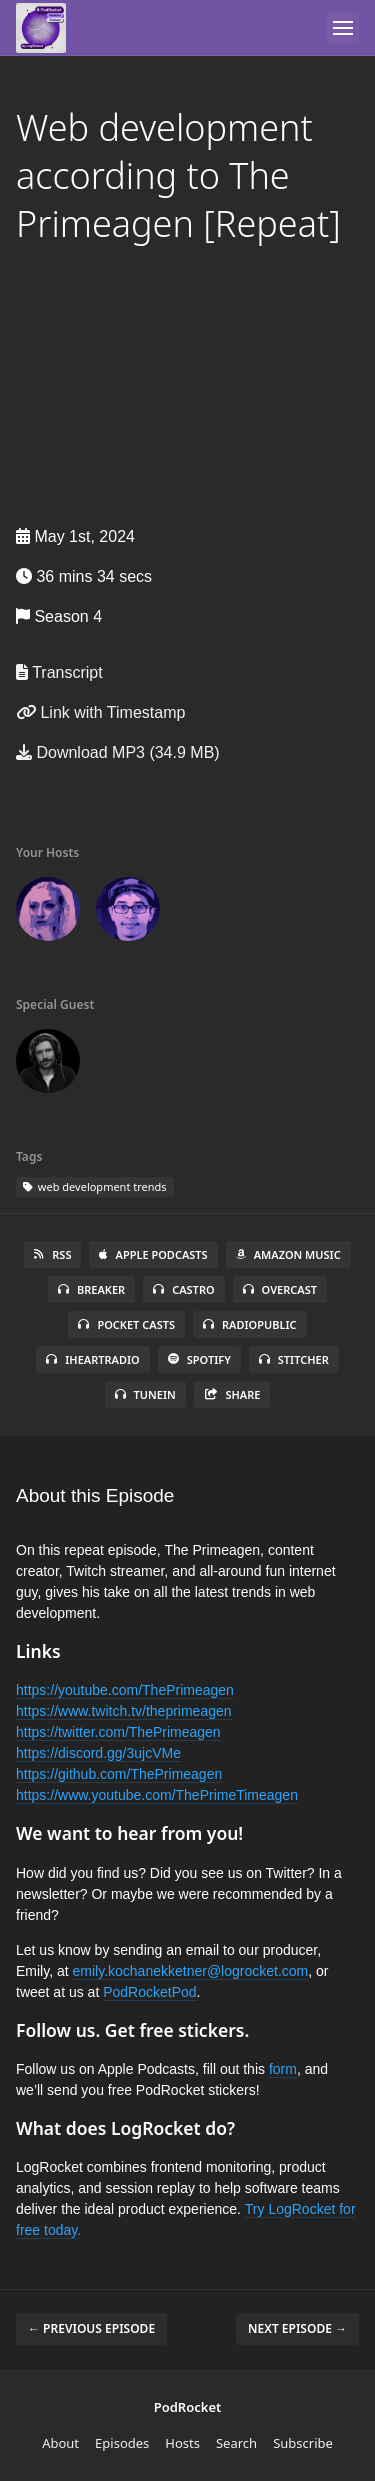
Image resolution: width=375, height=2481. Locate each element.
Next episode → (297, 2328)
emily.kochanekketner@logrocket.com (191, 1971)
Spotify (199, 1359)
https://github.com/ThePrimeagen (119, 1774)
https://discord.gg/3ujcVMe (98, 1753)
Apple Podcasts (153, 1254)
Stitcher (294, 1359)
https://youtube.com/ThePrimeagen (125, 1690)
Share (232, 1394)
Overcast (280, 1289)
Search (236, 2443)
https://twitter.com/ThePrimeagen (118, 1732)
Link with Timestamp (100, 712)
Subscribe (303, 2443)
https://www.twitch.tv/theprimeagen (124, 1711)
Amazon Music (288, 1254)
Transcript (59, 672)
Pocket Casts (126, 1324)
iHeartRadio (93, 1359)
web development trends (95, 1186)
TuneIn (145, 1394)
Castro (183, 1289)
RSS (52, 1254)
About (60, 2443)
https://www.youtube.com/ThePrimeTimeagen (157, 1795)
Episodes (122, 2443)
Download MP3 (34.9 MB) (118, 752)
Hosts (182, 2443)
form (283, 2069)
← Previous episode (91, 2328)
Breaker (91, 1289)
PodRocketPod (149, 1992)
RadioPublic (250, 1324)
